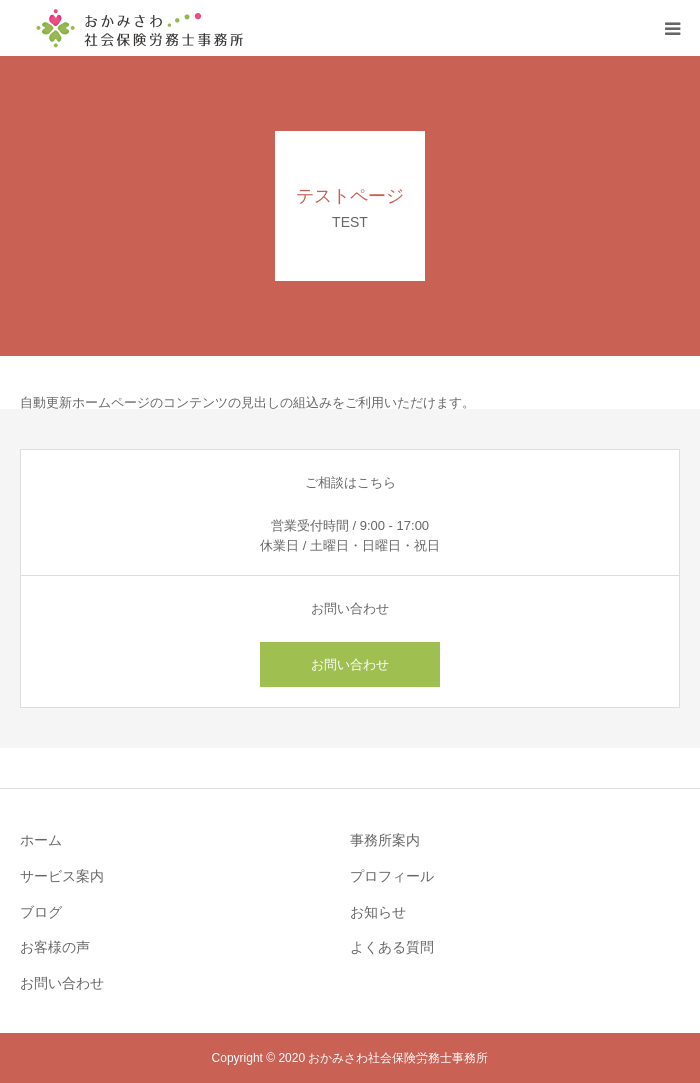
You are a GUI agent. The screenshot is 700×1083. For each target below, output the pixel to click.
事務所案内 (385, 840)
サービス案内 (62, 876)
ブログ (41, 912)
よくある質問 (392, 947)
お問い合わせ (350, 664)
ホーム (41, 840)
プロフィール (392, 876)
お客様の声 (55, 947)
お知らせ (378, 912)
